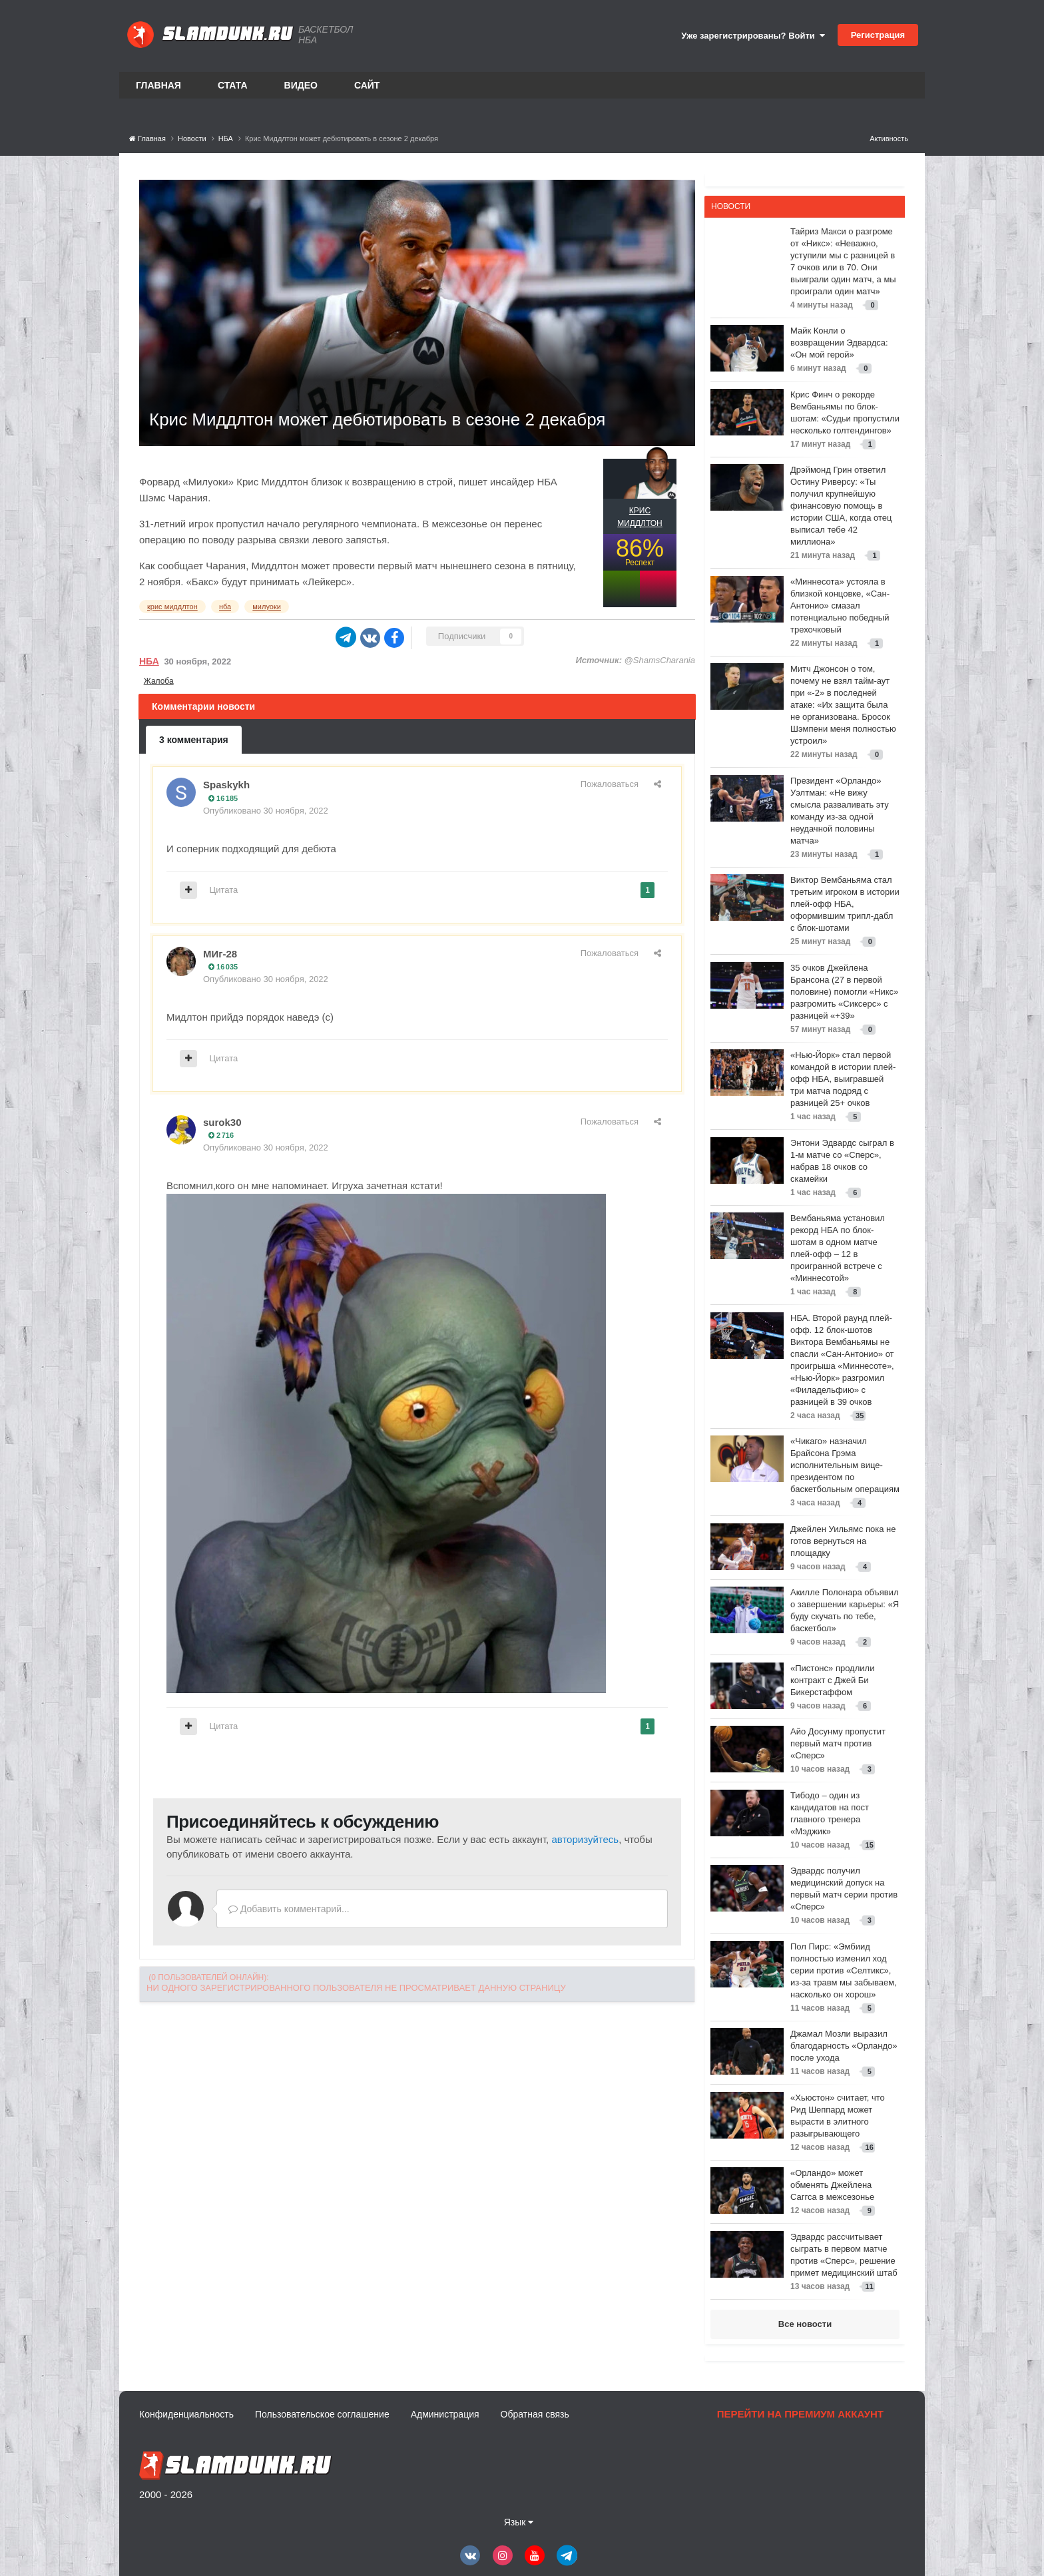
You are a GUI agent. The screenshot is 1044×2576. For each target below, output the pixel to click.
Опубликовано (265, 811)
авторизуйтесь (585, 1839)
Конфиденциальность (186, 2414)
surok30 (222, 1122)
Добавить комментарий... (289, 1909)
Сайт (367, 85)
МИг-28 (220, 953)
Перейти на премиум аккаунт (800, 2414)
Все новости (805, 2324)
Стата (233, 85)
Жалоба (159, 681)
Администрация (445, 2414)
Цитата (224, 890)
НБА (149, 661)
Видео (301, 85)
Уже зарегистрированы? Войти (753, 36)
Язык (519, 2522)
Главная (158, 85)
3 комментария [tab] (193, 739)
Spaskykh (226, 784)
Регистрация (878, 35)
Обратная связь (535, 2414)
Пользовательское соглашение (322, 2414)
